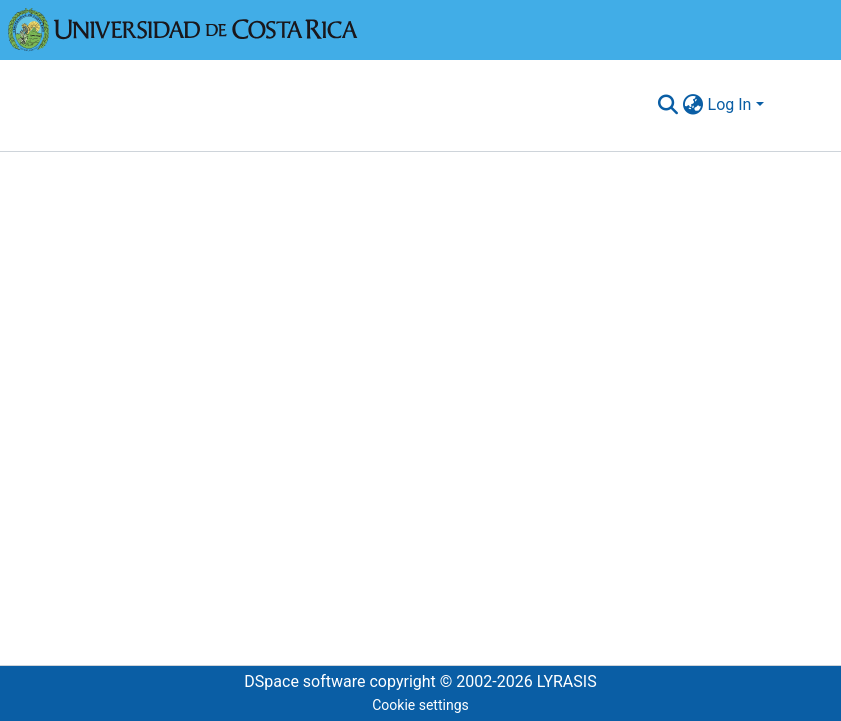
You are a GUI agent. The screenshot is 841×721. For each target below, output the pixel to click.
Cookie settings (420, 705)
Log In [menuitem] (730, 104)
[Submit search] (668, 105)
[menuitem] (693, 105)
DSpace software (304, 681)
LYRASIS (567, 681)
